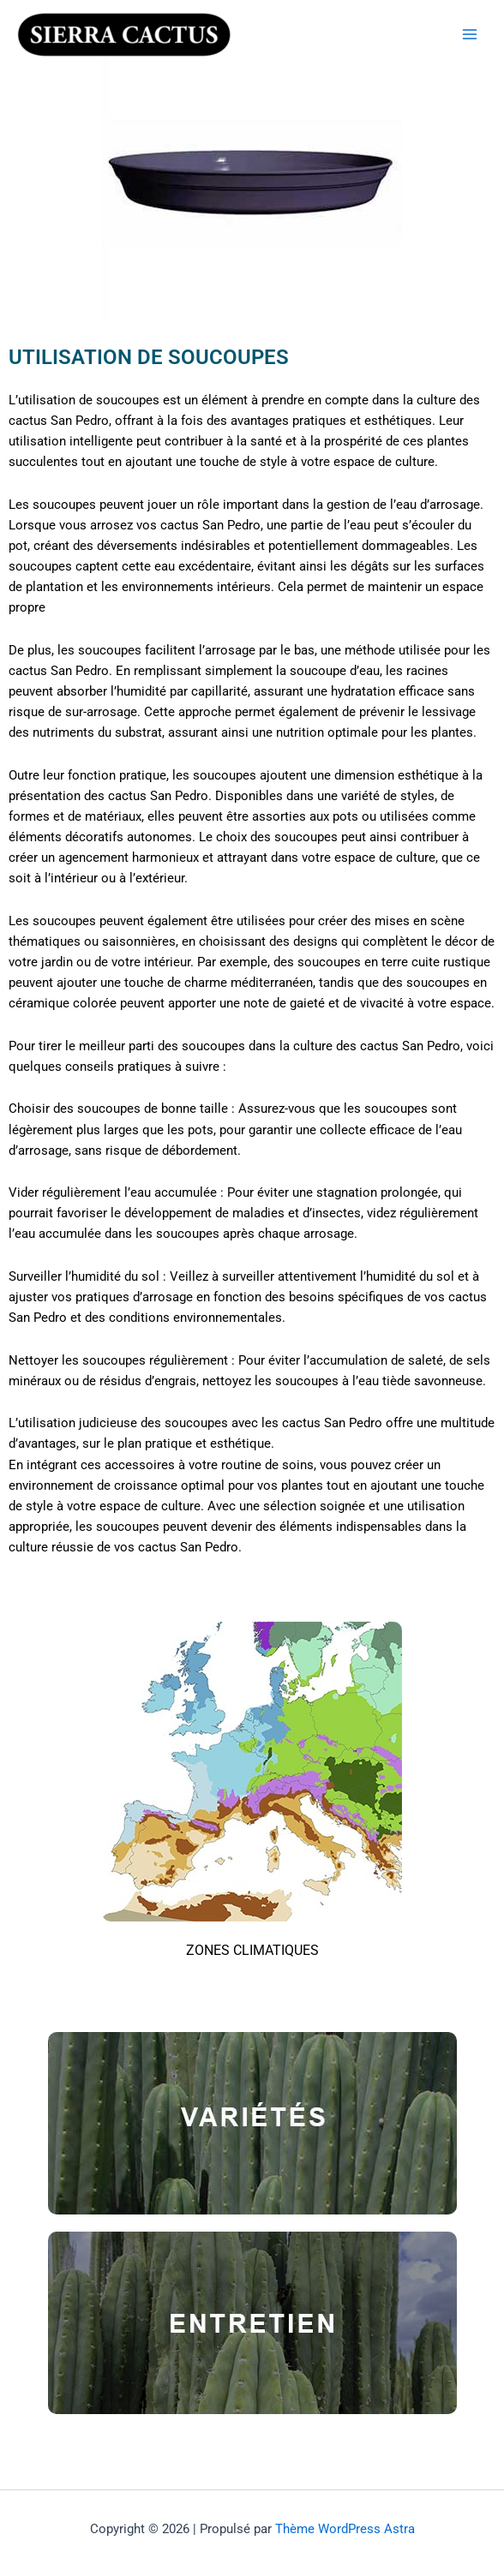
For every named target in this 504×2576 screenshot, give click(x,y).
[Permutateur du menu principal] (470, 34)
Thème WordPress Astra (345, 2529)
